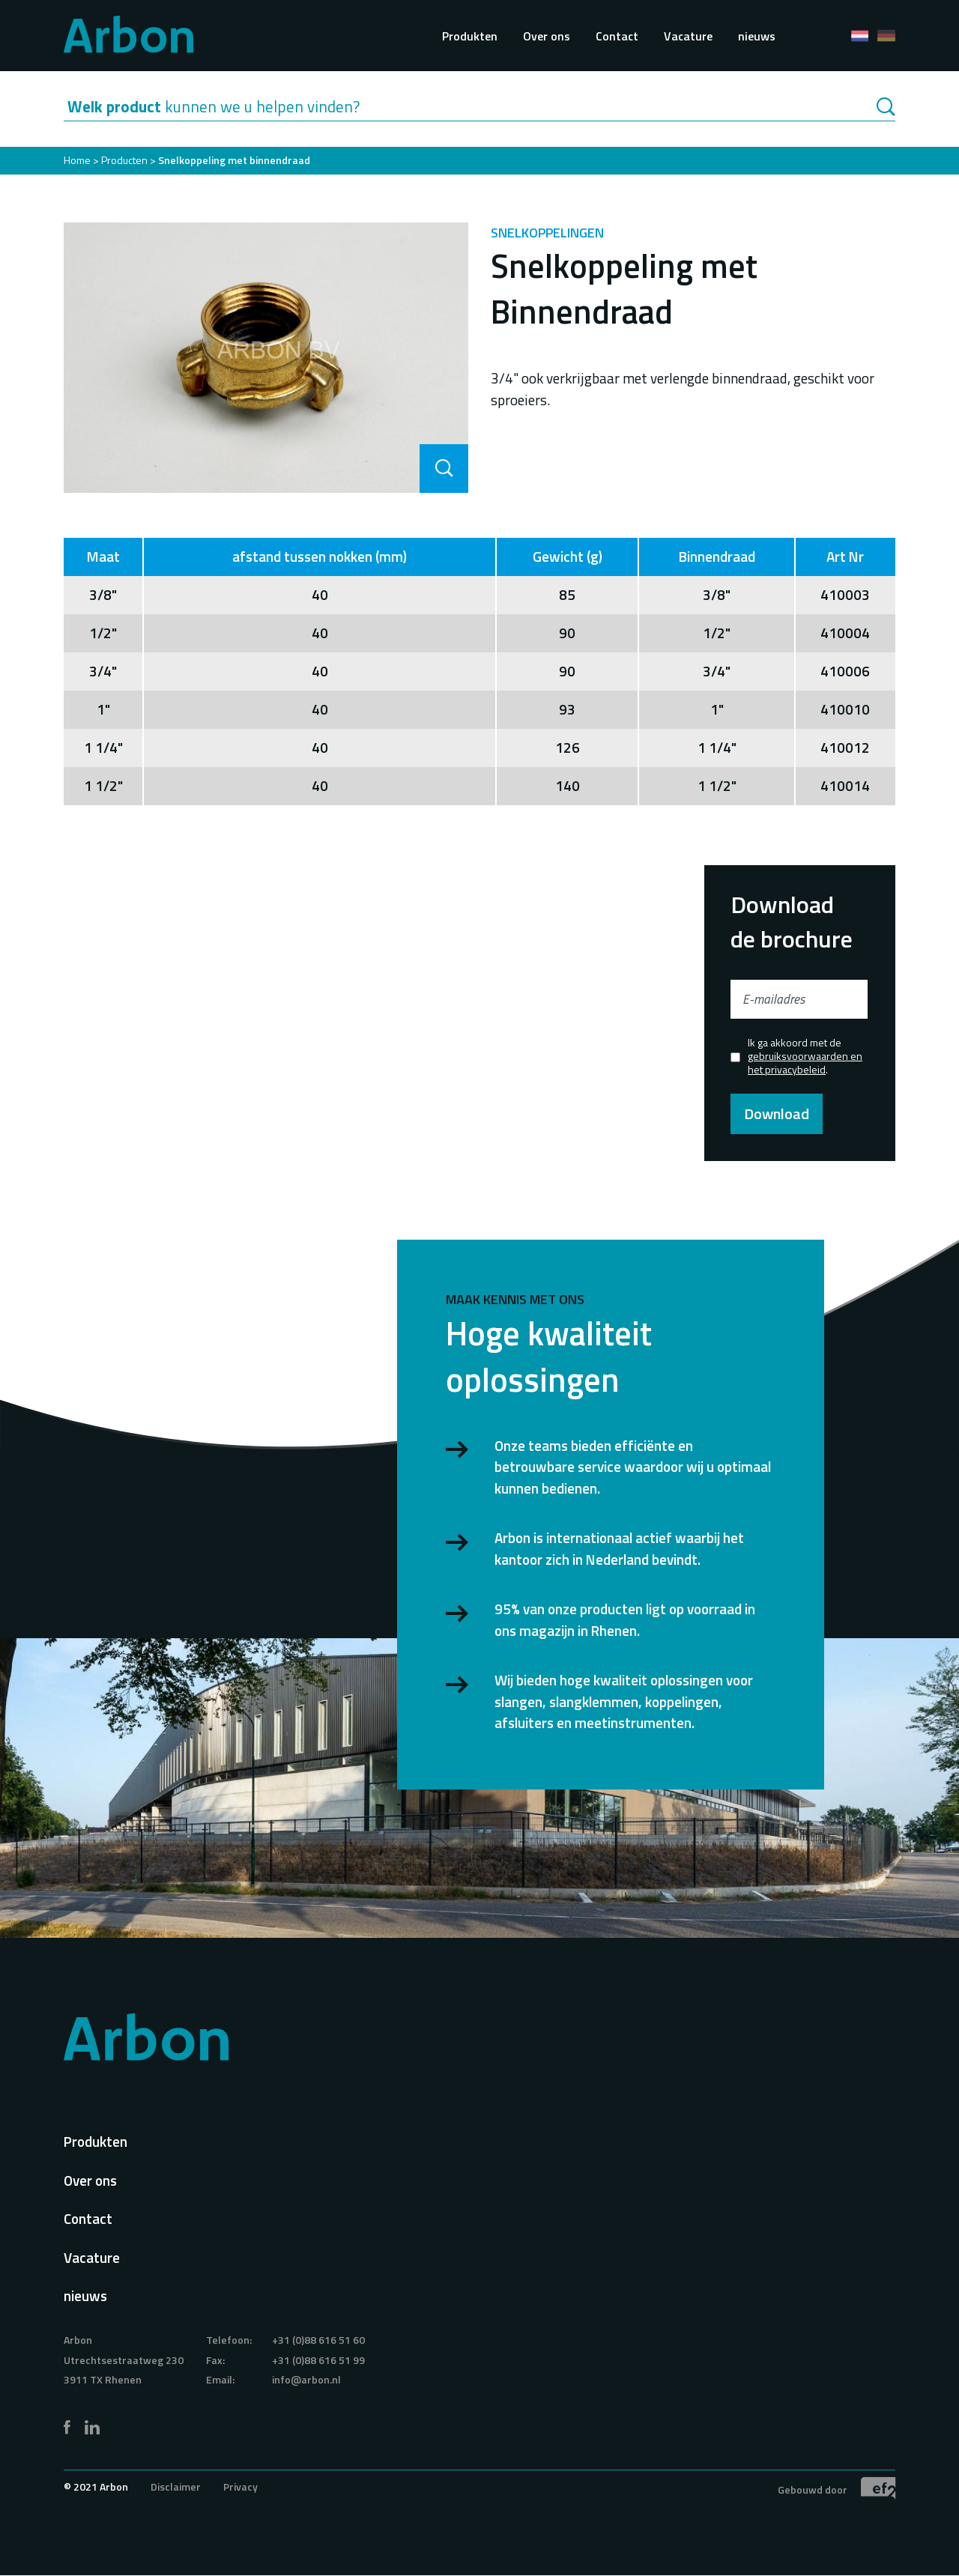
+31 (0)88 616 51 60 (318, 2340)
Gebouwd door (836, 2488)
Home (77, 160)
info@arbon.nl (306, 2379)
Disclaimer (176, 2486)
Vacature (688, 36)
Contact (617, 36)
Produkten (469, 36)
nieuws (756, 36)
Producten (124, 160)
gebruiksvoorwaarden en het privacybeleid (805, 1062)
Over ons (546, 36)
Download (776, 1113)
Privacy (240, 2486)
